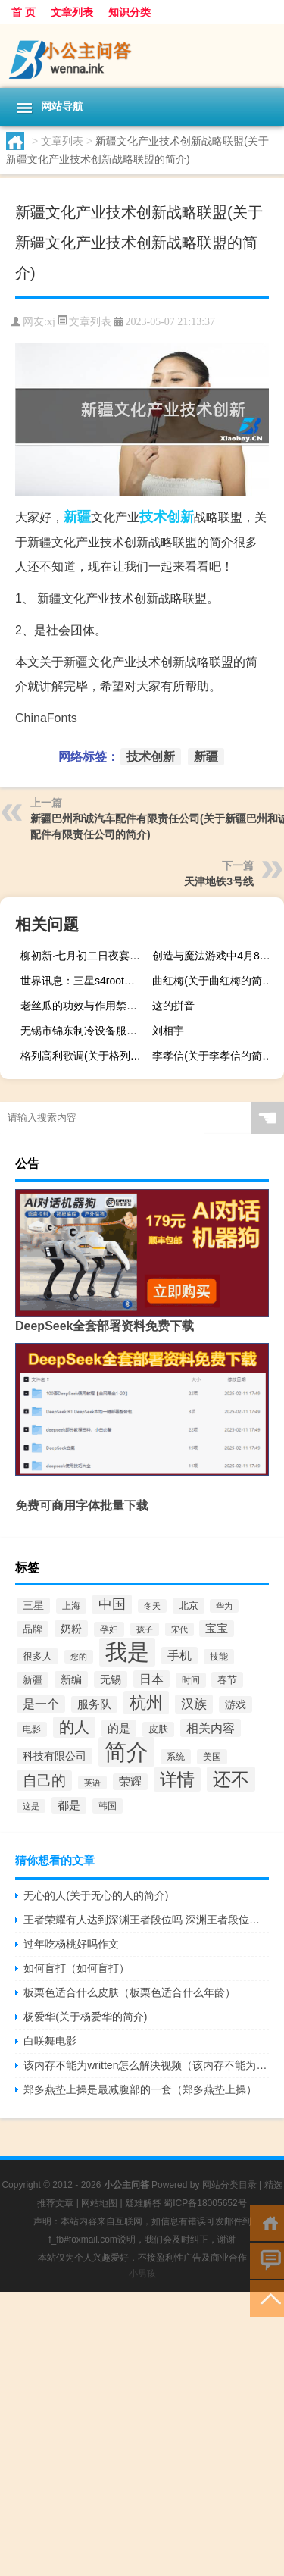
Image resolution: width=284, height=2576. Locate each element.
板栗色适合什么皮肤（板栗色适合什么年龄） (129, 1992)
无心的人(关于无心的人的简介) (95, 1895)
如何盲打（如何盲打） (76, 1968)
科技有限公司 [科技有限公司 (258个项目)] (54, 1756)
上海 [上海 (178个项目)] (71, 1606)
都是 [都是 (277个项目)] (69, 1805)
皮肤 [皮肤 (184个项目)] (158, 1729)
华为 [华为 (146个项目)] (224, 1605)
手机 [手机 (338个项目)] (179, 1655)
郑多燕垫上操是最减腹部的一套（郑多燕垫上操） (140, 2089)
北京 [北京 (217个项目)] (188, 1605)
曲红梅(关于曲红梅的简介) (214, 981)
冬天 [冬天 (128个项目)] (152, 1605)
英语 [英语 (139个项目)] (92, 1782)
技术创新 (166, 516)
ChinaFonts (46, 718)
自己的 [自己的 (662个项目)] (44, 1781)
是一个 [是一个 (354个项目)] (41, 1704)
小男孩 (142, 2273)
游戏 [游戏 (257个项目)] (235, 1704)
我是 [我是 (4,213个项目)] (127, 1652)
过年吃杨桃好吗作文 (71, 1944)
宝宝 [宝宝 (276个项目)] (216, 1629)
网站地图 (99, 2203)
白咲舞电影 (49, 2041)
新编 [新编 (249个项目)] (71, 1679)
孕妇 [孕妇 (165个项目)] (109, 1629)
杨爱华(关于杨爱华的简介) (85, 2017)
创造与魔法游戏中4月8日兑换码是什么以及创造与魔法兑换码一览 (216, 956)
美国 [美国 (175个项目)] (212, 1756)
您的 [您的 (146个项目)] (78, 1656)
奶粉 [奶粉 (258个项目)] (71, 1629)
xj (51, 321)
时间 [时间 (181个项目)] (191, 1680)
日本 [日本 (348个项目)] (151, 1679)
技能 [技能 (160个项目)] (219, 1656)
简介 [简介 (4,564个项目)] (126, 1751)
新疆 (77, 516)
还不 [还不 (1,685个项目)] (231, 1779)
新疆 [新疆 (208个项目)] (32, 1680)
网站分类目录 (229, 2185)
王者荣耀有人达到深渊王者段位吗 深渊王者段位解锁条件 (146, 1920)
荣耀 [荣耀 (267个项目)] (130, 1782)
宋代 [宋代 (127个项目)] (179, 1629)
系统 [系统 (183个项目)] (176, 1756)
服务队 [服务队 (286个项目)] (94, 1704)
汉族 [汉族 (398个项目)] (194, 1704)
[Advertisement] (142, 2434)
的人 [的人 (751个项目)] (74, 1727)
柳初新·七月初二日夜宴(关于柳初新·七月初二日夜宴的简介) (84, 956)
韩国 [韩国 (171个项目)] (107, 1806)
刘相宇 (168, 1031)
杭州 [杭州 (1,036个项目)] (146, 1702)
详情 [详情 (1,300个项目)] (177, 1779)
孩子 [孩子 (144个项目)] (144, 1629)
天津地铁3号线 (219, 881)
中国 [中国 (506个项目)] (112, 1604)
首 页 (23, 12)
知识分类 (129, 12)
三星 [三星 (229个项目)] (33, 1605)
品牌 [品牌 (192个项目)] (32, 1629)
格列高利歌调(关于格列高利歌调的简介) (84, 1056)
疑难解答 (143, 2203)
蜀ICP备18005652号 (205, 2203)
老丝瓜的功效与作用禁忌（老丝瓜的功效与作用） (84, 1006)
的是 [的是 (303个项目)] (119, 1728)
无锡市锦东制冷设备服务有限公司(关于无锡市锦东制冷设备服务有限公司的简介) (84, 1031)
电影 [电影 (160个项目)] (32, 1729)
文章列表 (72, 12)
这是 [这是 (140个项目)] (31, 1806)
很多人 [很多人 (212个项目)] (37, 1656)
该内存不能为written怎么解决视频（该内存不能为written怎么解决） (146, 2065)
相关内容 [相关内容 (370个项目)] (210, 1728)
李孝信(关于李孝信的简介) (214, 1056)
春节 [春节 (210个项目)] (227, 1680)
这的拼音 (173, 1006)
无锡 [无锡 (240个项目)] (110, 1679)
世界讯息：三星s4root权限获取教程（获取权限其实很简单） (84, 981)
